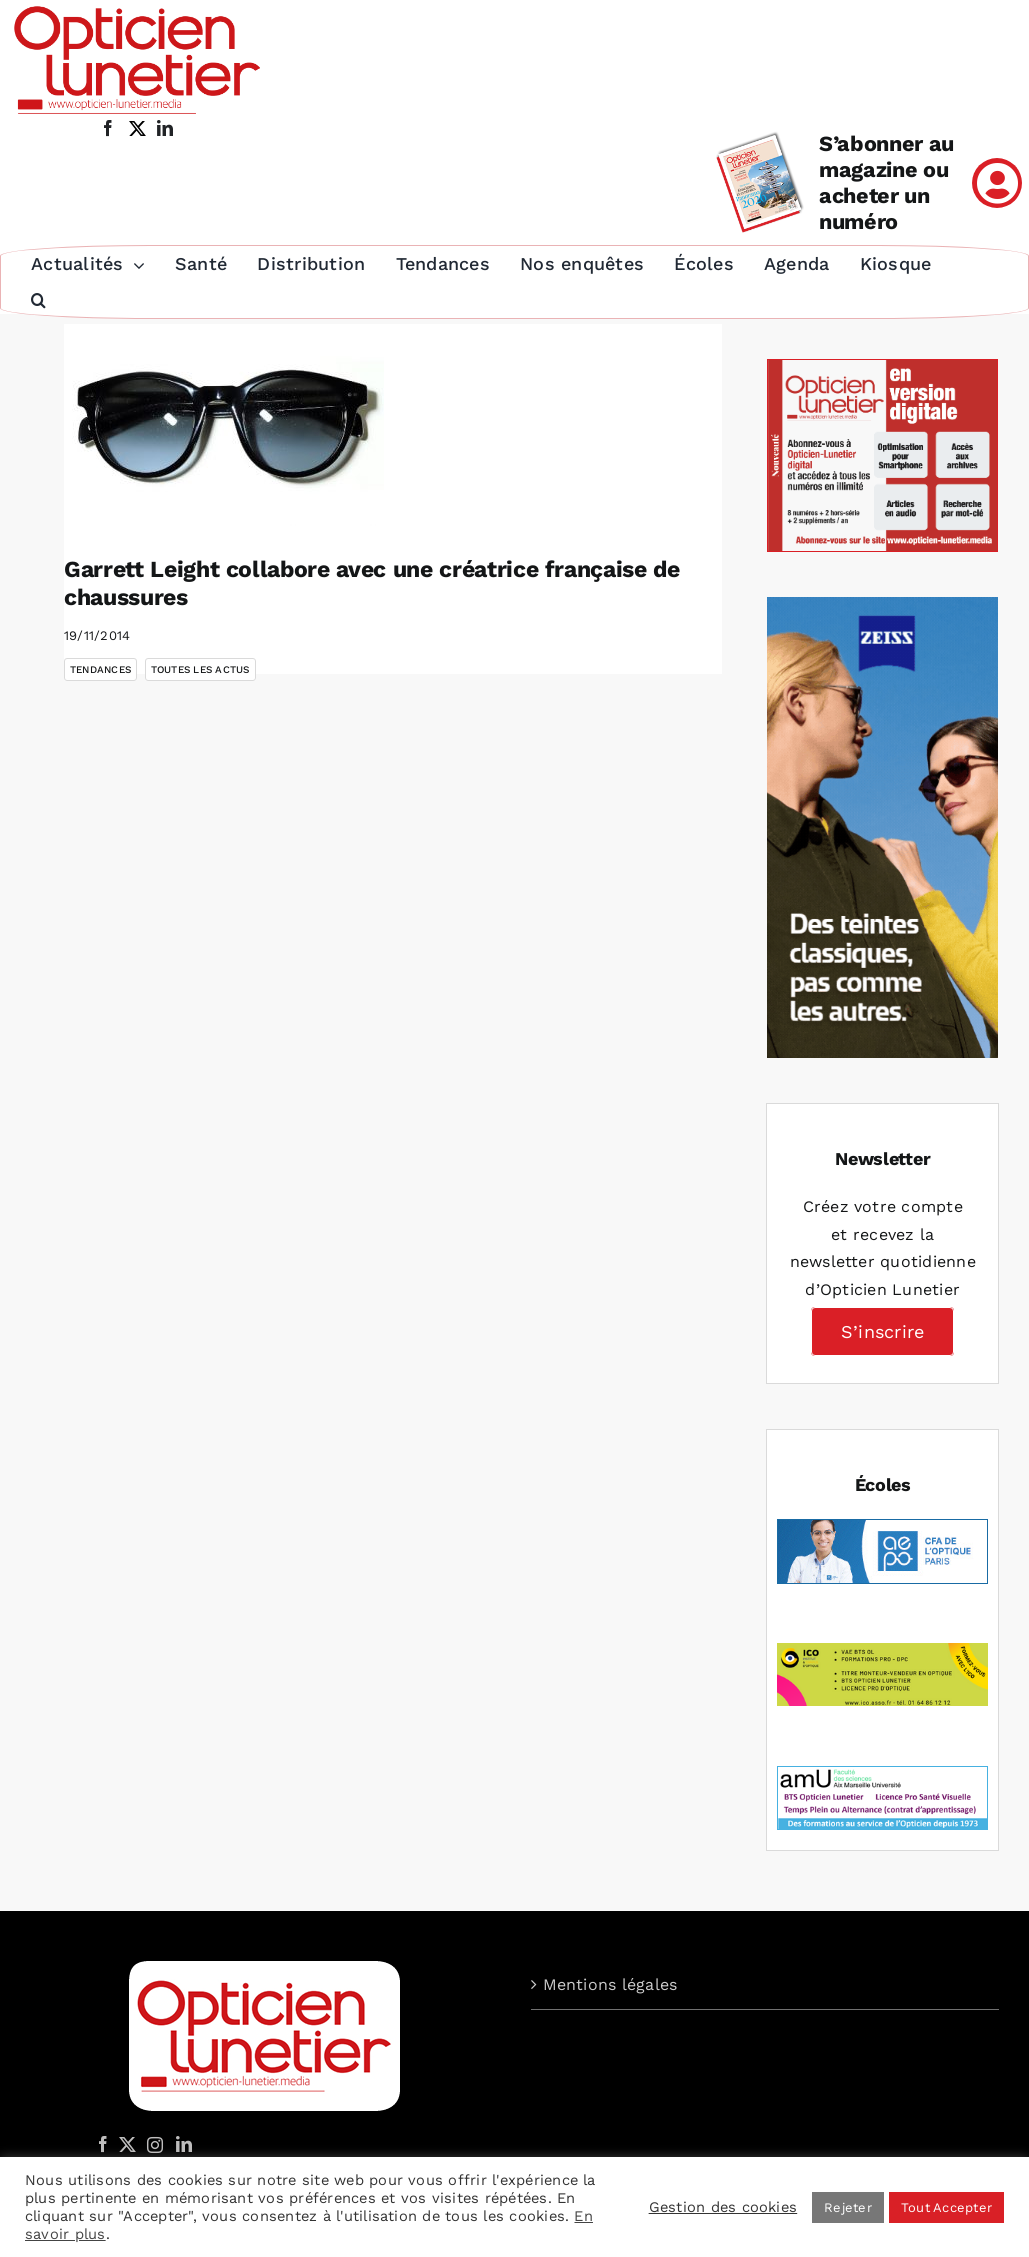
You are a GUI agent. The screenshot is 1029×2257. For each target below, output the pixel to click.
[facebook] (108, 128)
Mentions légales (610, 1984)
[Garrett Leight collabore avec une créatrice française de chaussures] (224, 425)
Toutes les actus (200, 669)
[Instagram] (152, 2144)
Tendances (100, 669)
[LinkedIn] (184, 2144)
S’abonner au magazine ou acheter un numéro (886, 182)
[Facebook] (103, 2144)
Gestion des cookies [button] (723, 2207)
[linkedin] (165, 128)
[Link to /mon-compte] (997, 183)
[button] (37, 301)
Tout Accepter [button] (946, 2207)
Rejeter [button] (848, 2207)
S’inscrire (882, 1331)
